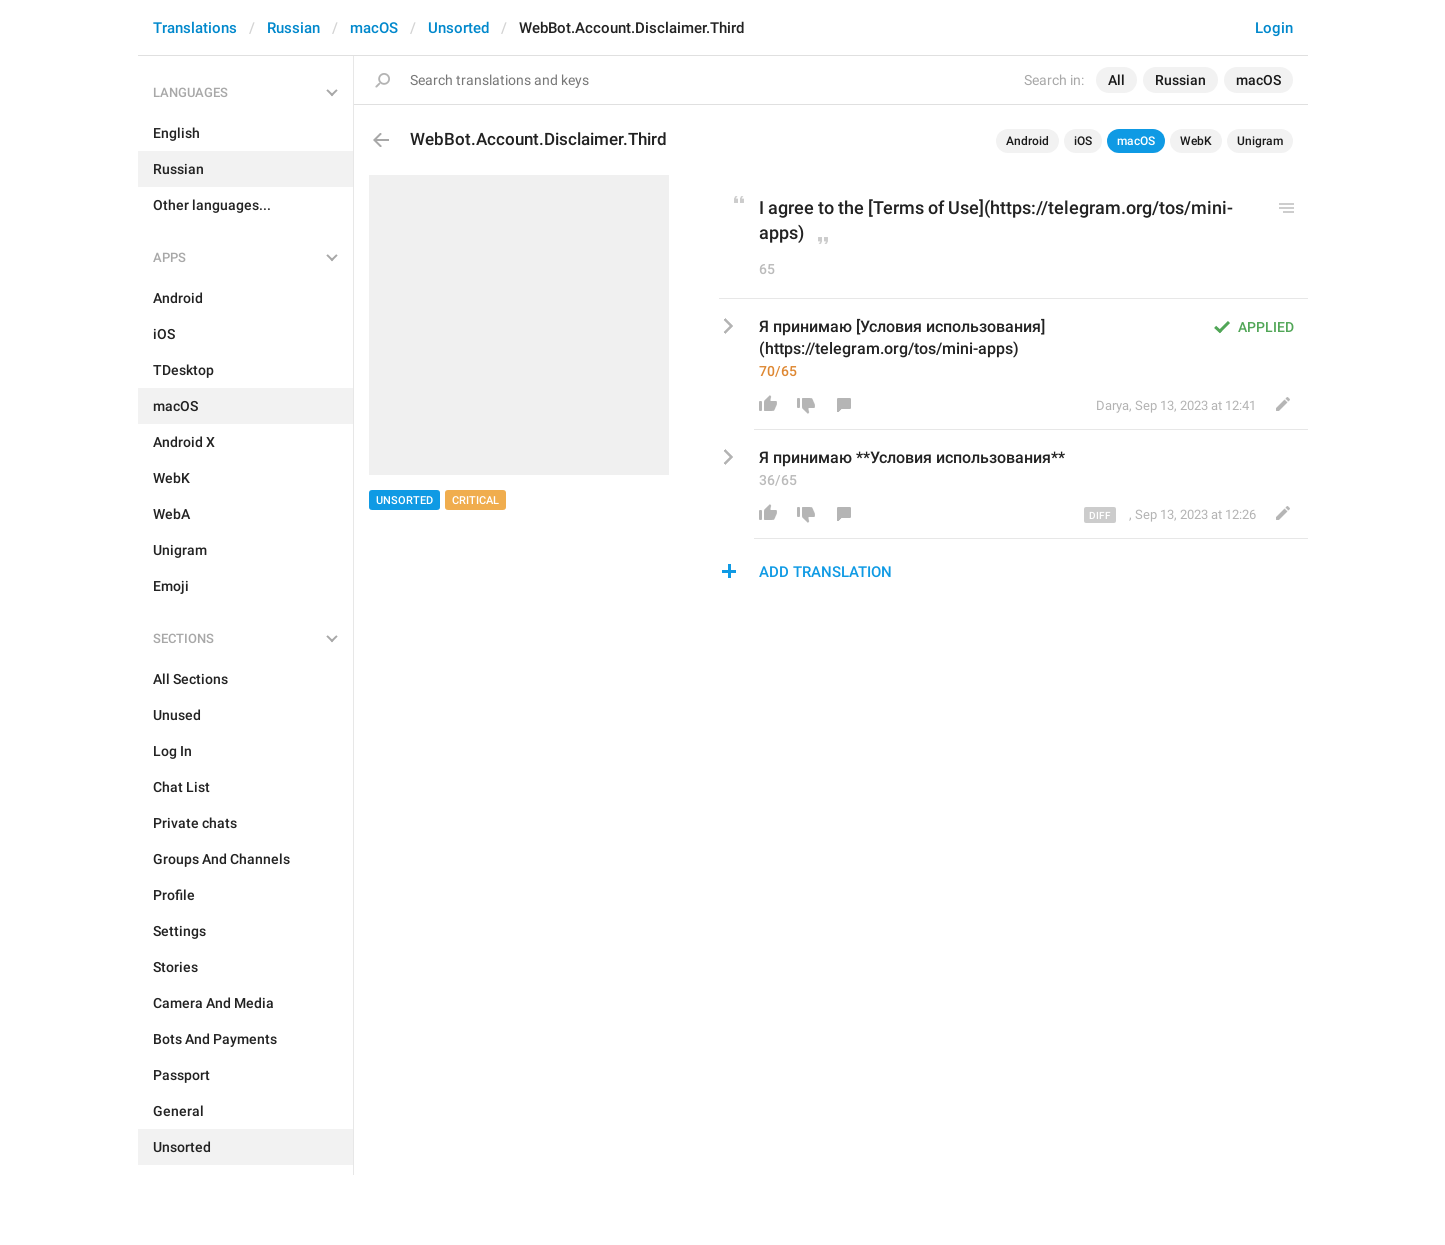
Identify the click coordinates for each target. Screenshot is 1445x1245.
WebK (1196, 141)
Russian (293, 28)
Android (1027, 141)
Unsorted (458, 28)
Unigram (1260, 141)
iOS (1083, 141)
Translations (195, 28)
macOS (374, 28)
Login (1274, 28)
